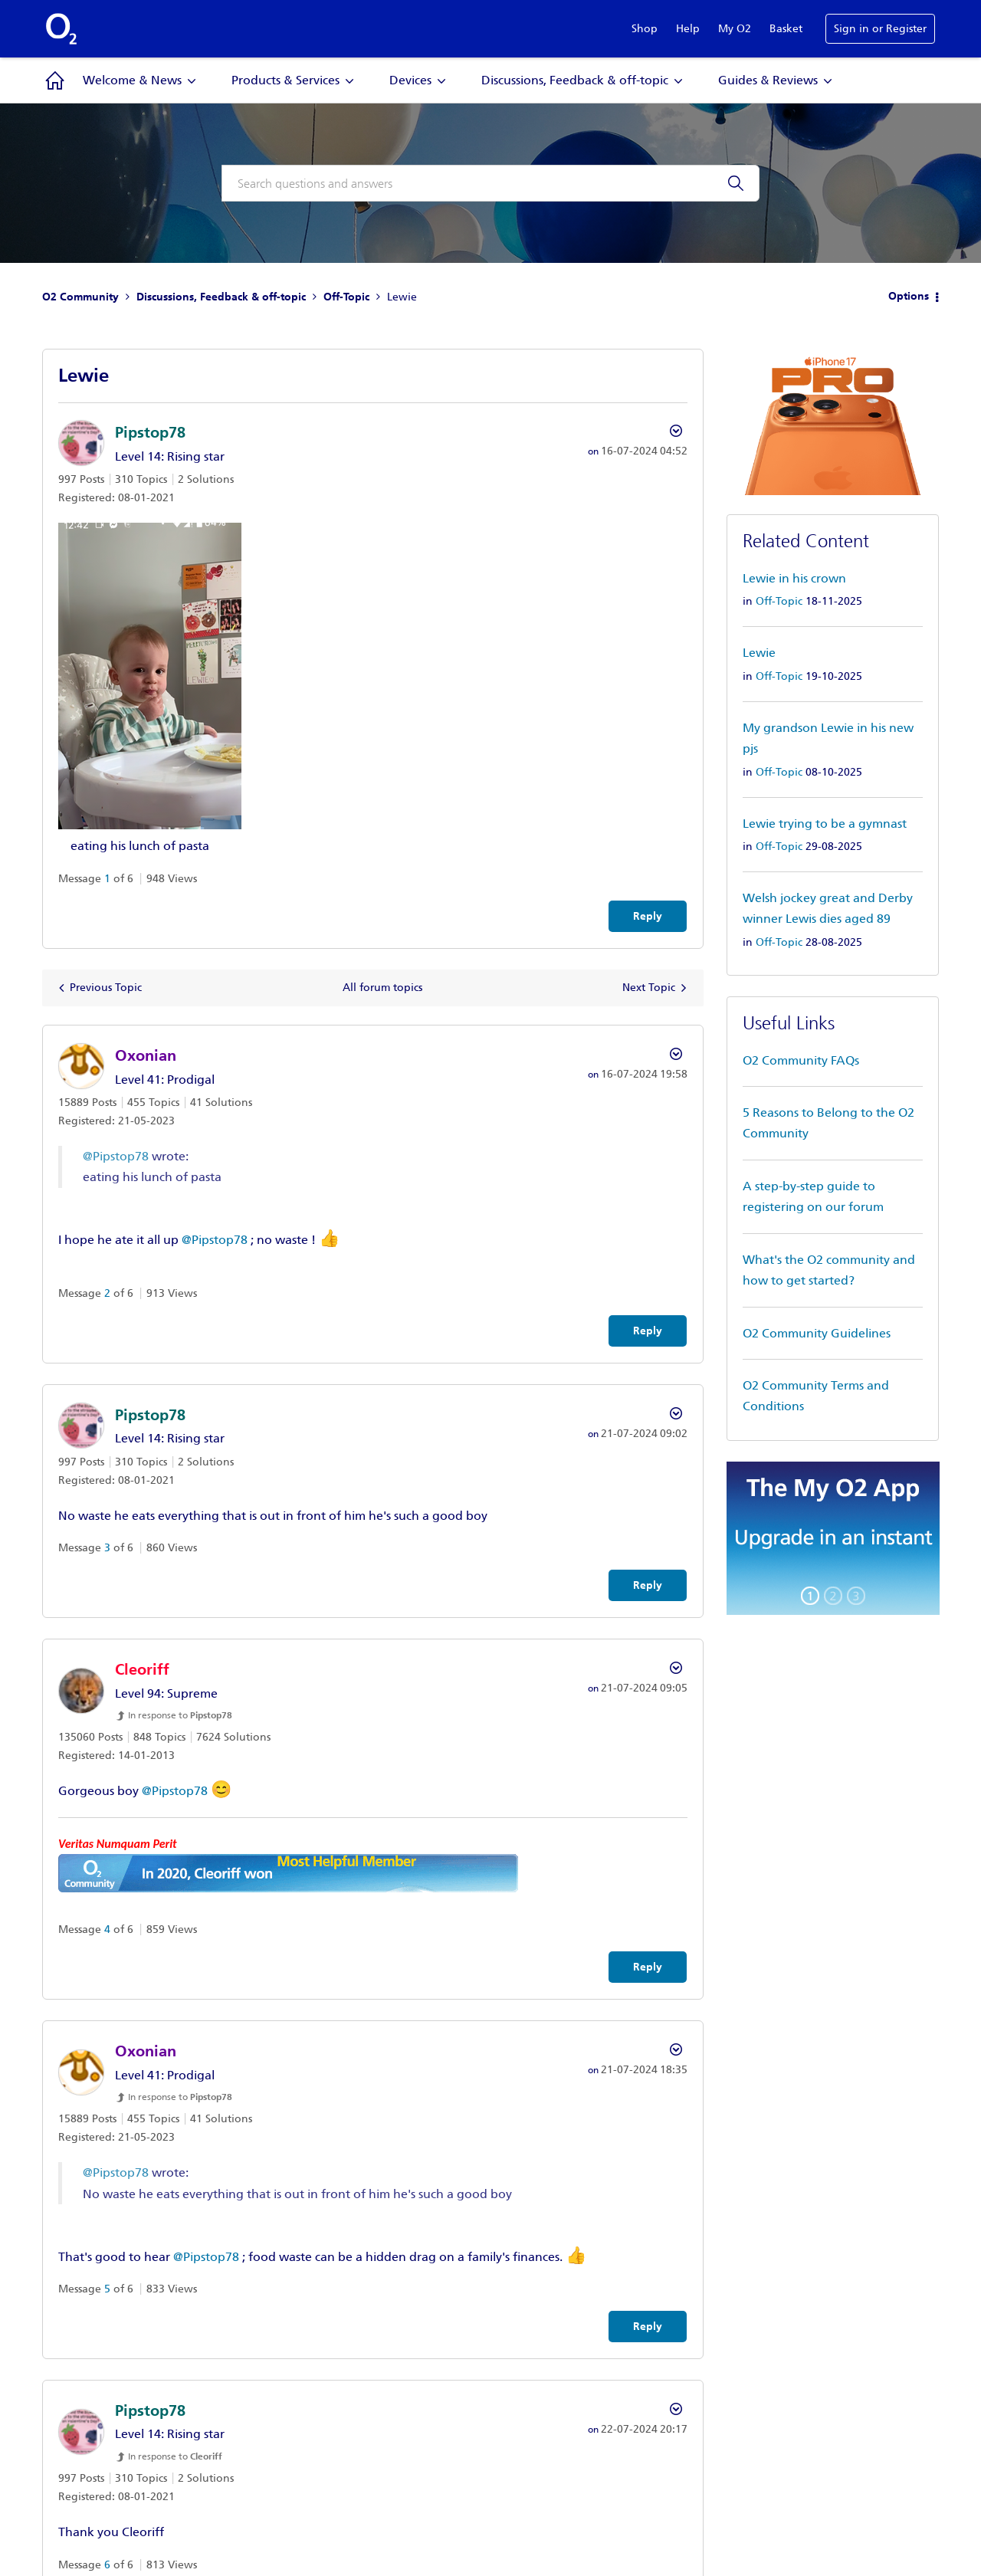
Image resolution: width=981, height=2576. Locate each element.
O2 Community (80, 297)
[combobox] (490, 183)
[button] (149, 676)
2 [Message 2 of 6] (107, 1293)
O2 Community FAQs (801, 1060)
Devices (410, 80)
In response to (180, 1715)
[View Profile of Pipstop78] (150, 432)
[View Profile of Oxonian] (145, 1055)
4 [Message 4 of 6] (107, 1929)
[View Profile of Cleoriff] (142, 1669)
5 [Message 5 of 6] (107, 2288)
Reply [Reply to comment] (647, 1330)
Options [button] (908, 296)
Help (688, 28)
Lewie (759, 652)
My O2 (734, 28)
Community (55, 80)
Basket (785, 28)
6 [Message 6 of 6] (107, 2564)
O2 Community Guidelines (817, 1333)
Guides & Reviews (768, 80)
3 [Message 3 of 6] (107, 1547)
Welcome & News (132, 80)
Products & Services (285, 80)
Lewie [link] (402, 297)
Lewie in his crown (794, 578)
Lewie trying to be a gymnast (825, 823)
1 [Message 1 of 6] (107, 878)
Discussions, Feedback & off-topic (574, 80)
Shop (645, 28)
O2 (61, 29)
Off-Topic (346, 297)
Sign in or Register (880, 28)
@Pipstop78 (116, 1156)
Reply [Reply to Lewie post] (647, 916)
